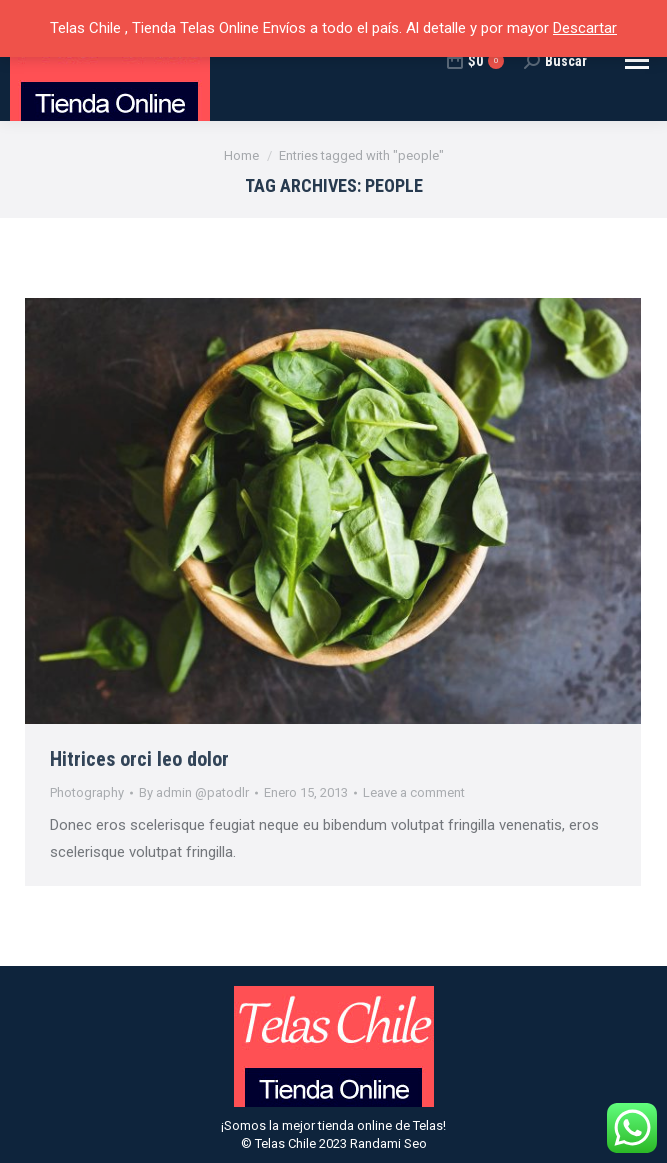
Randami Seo (388, 1143)
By (194, 792)
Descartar (585, 28)
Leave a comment (414, 792)
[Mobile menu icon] (637, 60)
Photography (87, 792)
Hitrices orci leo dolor (139, 759)
